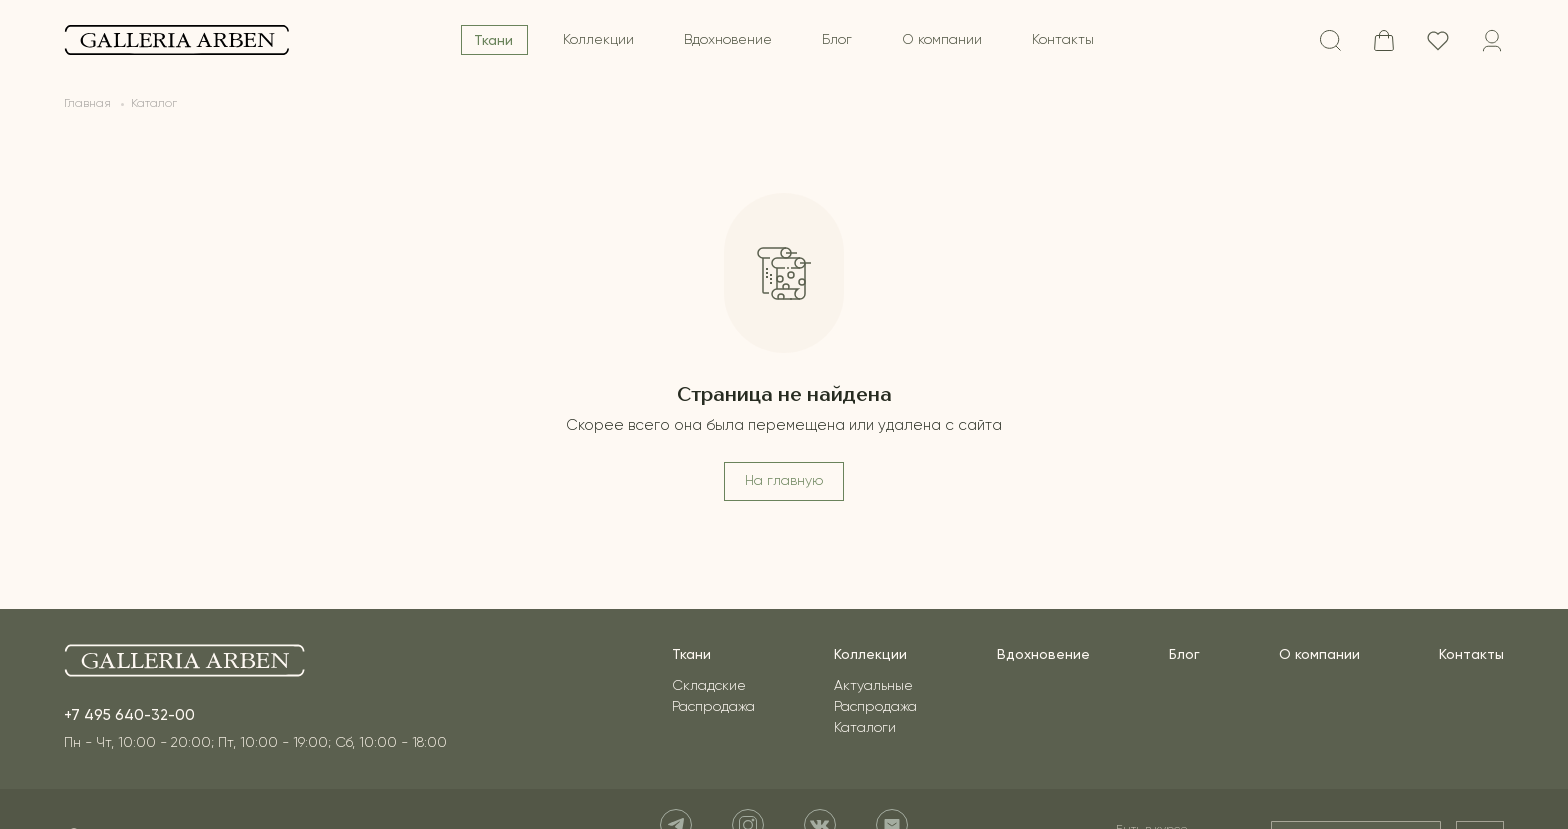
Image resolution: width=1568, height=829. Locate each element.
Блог (837, 40)
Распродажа (713, 707)
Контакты (1063, 40)
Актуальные (873, 686)
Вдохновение (728, 40)
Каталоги (865, 728)
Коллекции (598, 40)
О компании (942, 40)
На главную (784, 481)
